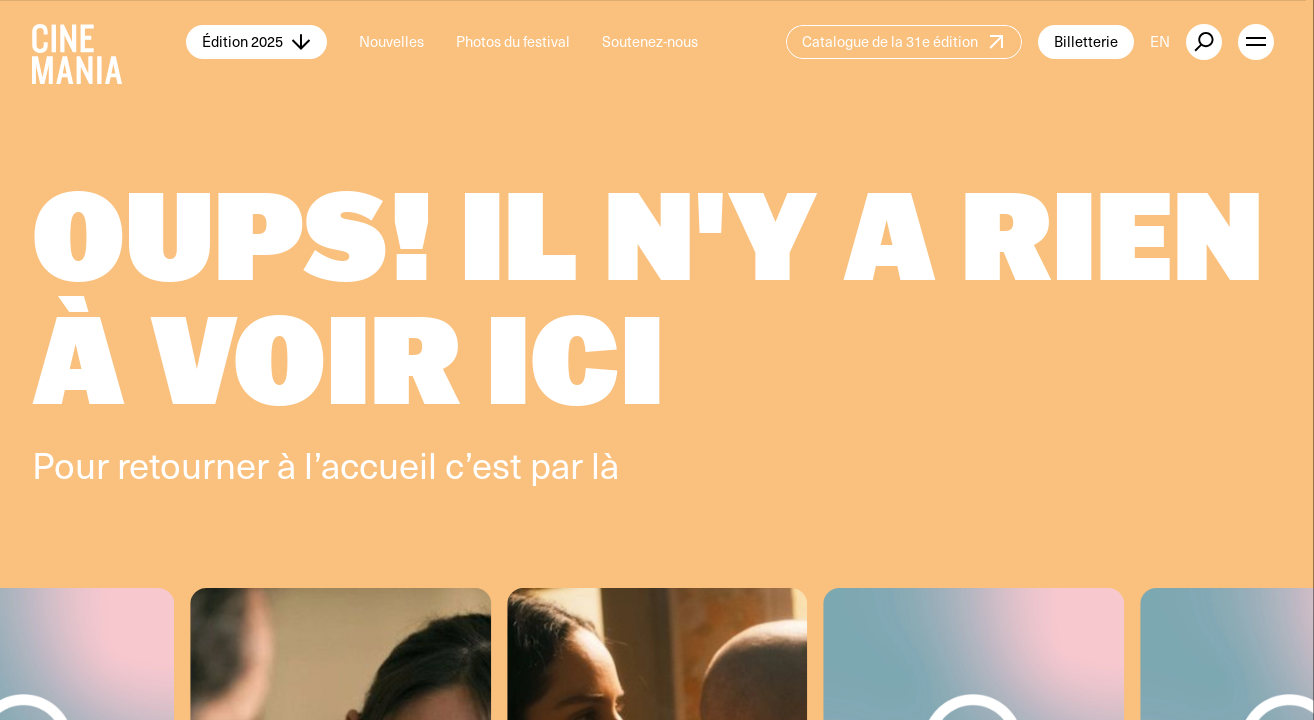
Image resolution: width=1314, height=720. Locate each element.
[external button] (1204, 42)
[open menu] (1256, 42)
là (605, 463)
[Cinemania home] (109, 42)
